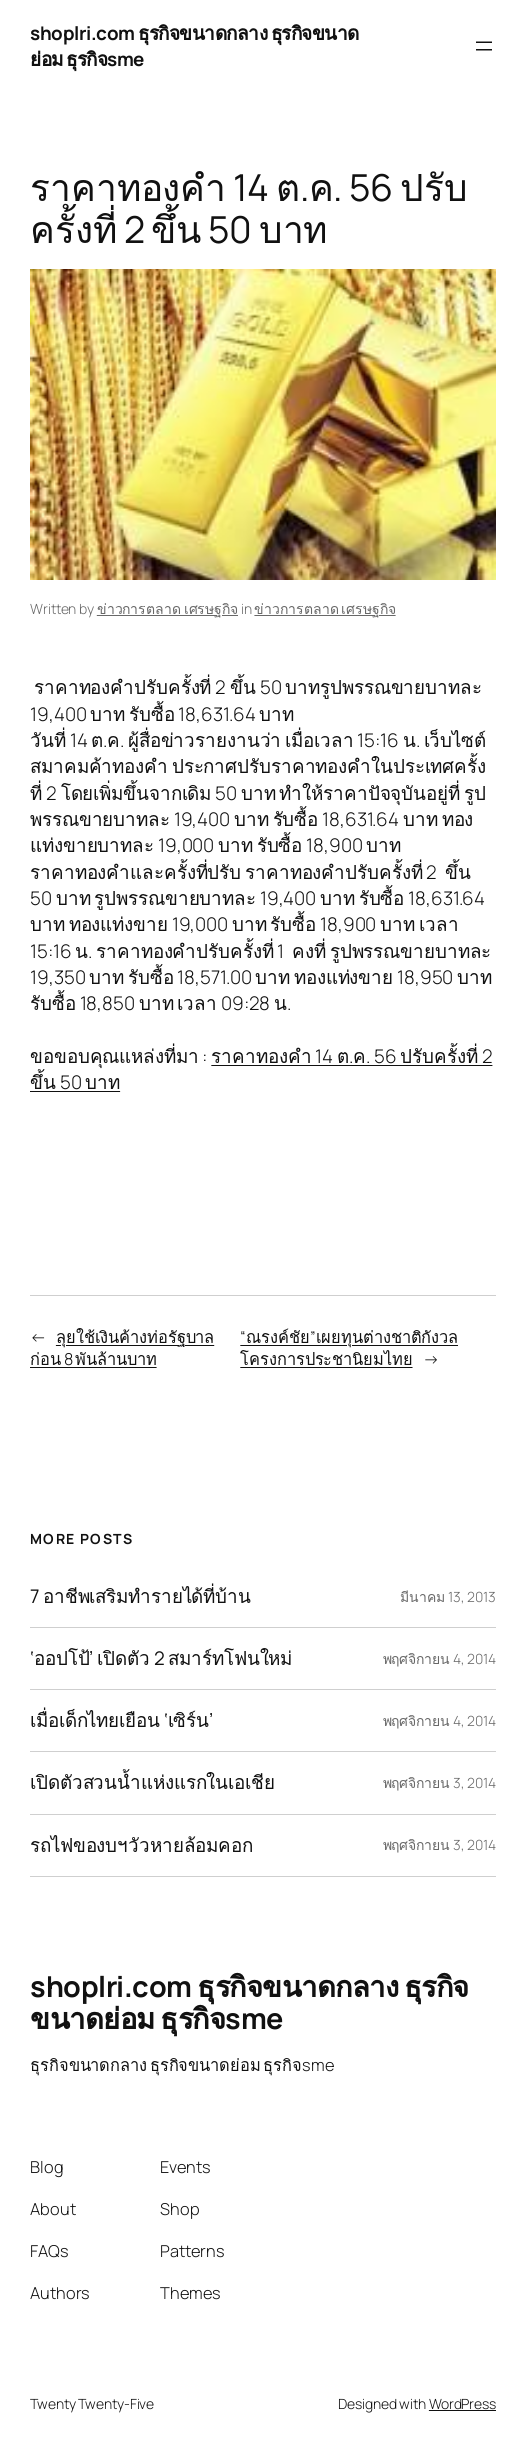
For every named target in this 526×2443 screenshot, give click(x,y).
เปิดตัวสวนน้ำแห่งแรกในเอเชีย (152, 1782)
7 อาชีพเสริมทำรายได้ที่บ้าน (140, 1596)
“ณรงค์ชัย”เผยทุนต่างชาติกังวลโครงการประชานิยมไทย (349, 1348)
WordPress (462, 2403)
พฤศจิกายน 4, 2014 (439, 1658)
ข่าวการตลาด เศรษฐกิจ (167, 608)
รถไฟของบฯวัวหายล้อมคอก (141, 1845)
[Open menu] (484, 46)
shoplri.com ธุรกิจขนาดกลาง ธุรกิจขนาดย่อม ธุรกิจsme (249, 2002)
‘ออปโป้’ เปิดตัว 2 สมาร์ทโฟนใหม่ (161, 1658)
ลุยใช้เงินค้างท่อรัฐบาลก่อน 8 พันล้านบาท (122, 1348)
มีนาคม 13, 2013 (448, 1596)
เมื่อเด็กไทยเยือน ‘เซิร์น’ (121, 1720)
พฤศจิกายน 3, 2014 (439, 1782)
